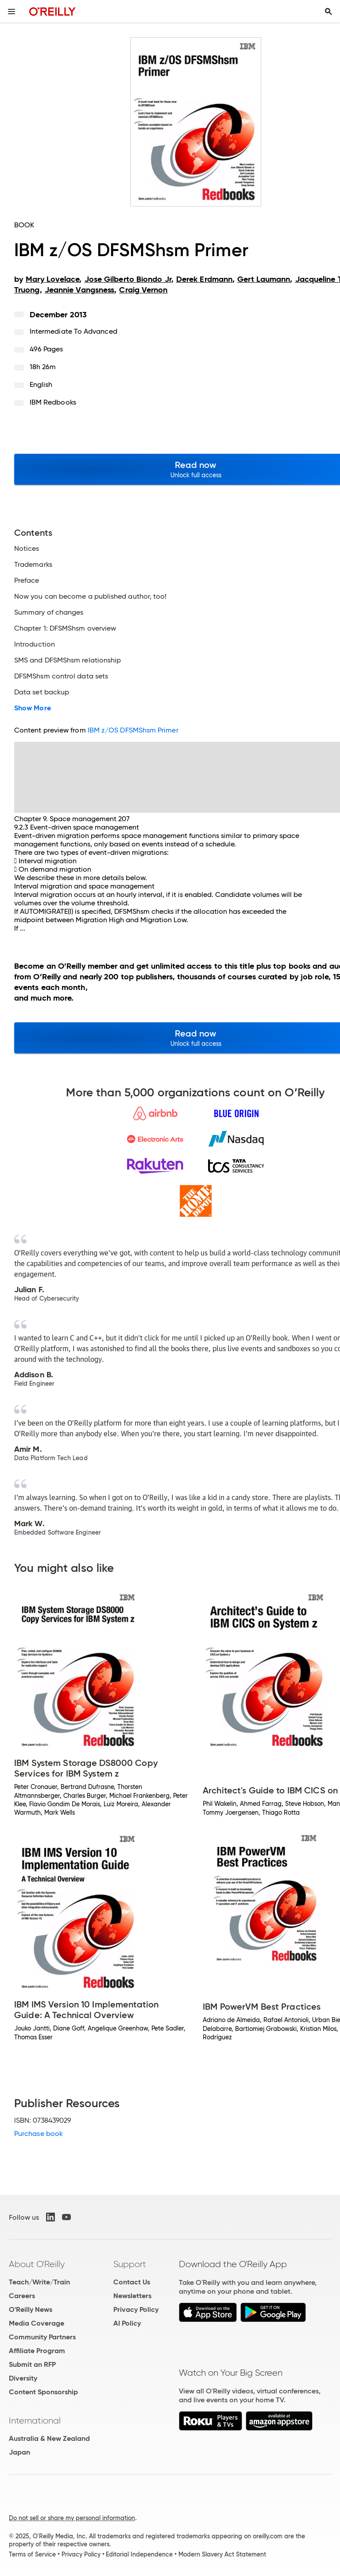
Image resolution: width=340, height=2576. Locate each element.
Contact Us (131, 2282)
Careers (22, 2295)
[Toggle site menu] (11, 11)
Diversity (23, 2378)
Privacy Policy (135, 2309)
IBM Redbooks (53, 402)
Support (129, 2264)
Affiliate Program (37, 2350)
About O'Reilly (37, 2264)
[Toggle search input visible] (328, 11)
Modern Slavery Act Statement (222, 2554)
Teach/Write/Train (39, 2282)
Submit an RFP (32, 2364)
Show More (32, 708)
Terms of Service (32, 2554)
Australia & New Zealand (49, 2438)
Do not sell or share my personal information (72, 2518)
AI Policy (127, 2323)
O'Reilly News (30, 2309)
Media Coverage (36, 2323)
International (35, 2420)
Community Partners (42, 2337)
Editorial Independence (139, 2554)
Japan (19, 2452)
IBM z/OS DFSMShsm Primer (133, 730)
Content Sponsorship (43, 2392)
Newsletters (132, 2295)
